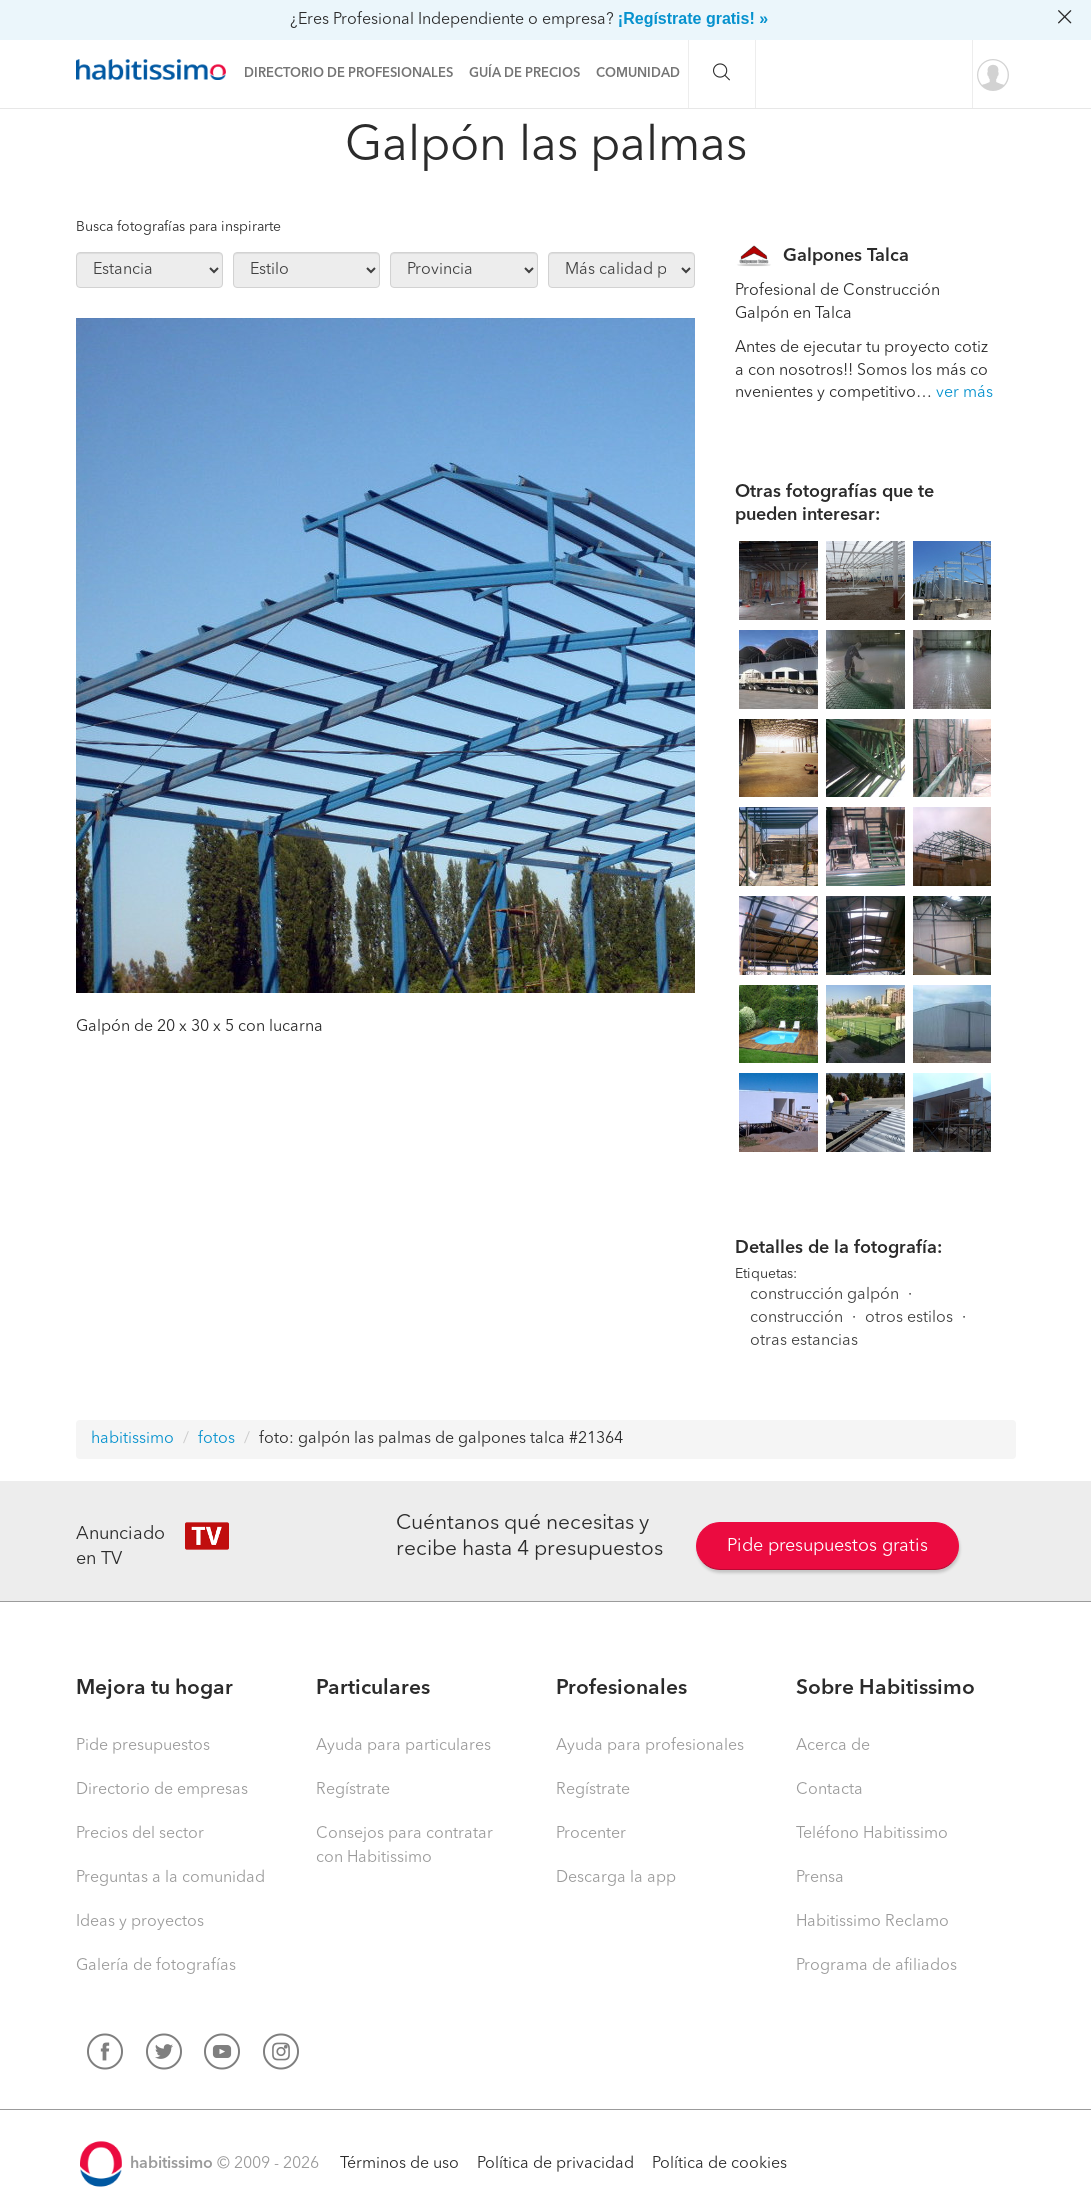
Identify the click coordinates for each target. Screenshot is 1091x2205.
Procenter (591, 1834)
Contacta (829, 1790)
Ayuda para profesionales (650, 1746)
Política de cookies (719, 2164)
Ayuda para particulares (403, 1746)
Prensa (820, 1878)
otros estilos (909, 1318)
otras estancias (804, 1341)
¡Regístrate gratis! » (693, 18)
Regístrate (353, 1790)
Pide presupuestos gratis (827, 1546)
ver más (964, 393)
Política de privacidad (555, 2164)
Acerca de (833, 1746)
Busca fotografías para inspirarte (178, 227)
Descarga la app (616, 1878)
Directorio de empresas (162, 1790)
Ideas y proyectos (140, 1922)
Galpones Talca (846, 256)
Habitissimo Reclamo (872, 1922)
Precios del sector (140, 1834)
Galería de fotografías (156, 1966)
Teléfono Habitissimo (872, 1834)
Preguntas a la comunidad (170, 1878)
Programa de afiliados (876, 1966)
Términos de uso (399, 2164)
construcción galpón (824, 1295)
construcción (796, 1318)
